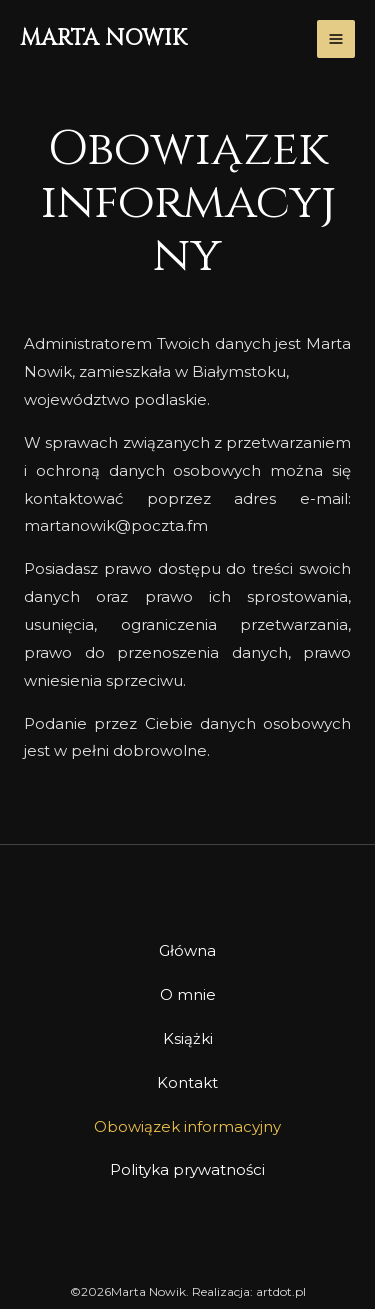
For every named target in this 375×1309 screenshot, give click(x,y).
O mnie (188, 994)
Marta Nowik (103, 38)
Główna (187, 950)
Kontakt (187, 1082)
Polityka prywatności (187, 1169)
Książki (188, 1038)
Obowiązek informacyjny (187, 1126)
